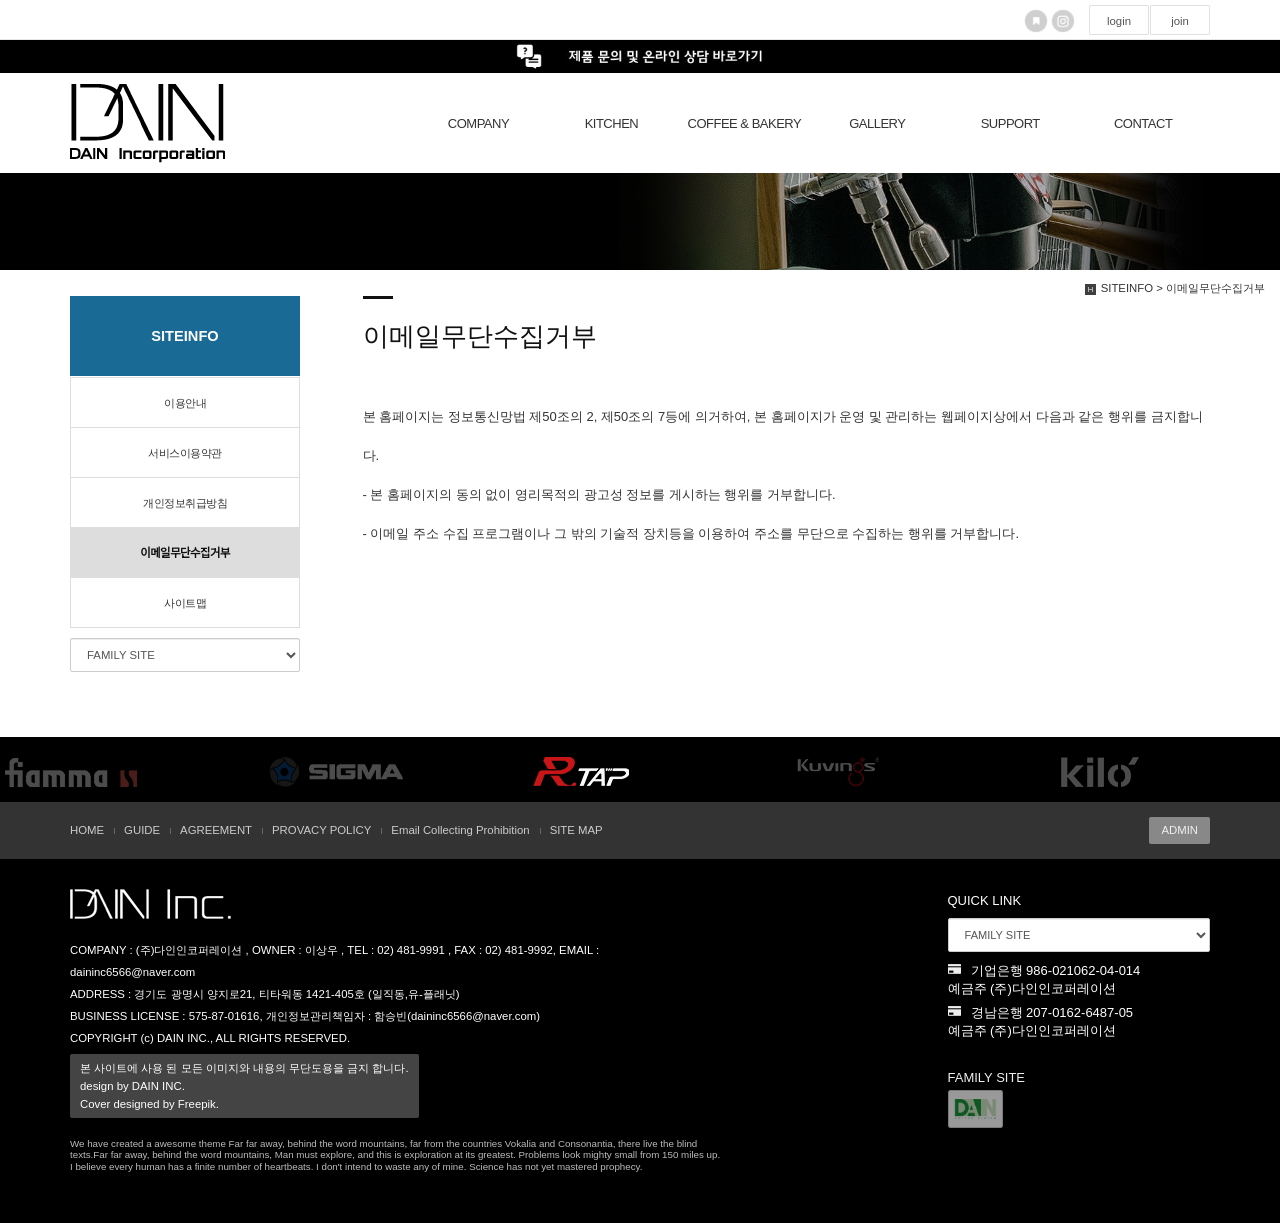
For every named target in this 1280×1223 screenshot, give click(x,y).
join (1180, 21)
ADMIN (1179, 830)
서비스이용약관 (185, 453)
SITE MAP (576, 830)
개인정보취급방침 (185, 503)
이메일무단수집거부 (185, 553)
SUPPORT (1010, 123)
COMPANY (478, 123)
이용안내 (185, 403)
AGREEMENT (216, 830)
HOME (87, 830)
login (1119, 21)
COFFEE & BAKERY (745, 123)
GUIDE (142, 830)
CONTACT (1143, 123)
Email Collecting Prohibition (460, 830)
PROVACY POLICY (321, 830)
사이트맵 (185, 603)
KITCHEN (612, 123)
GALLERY (877, 123)
